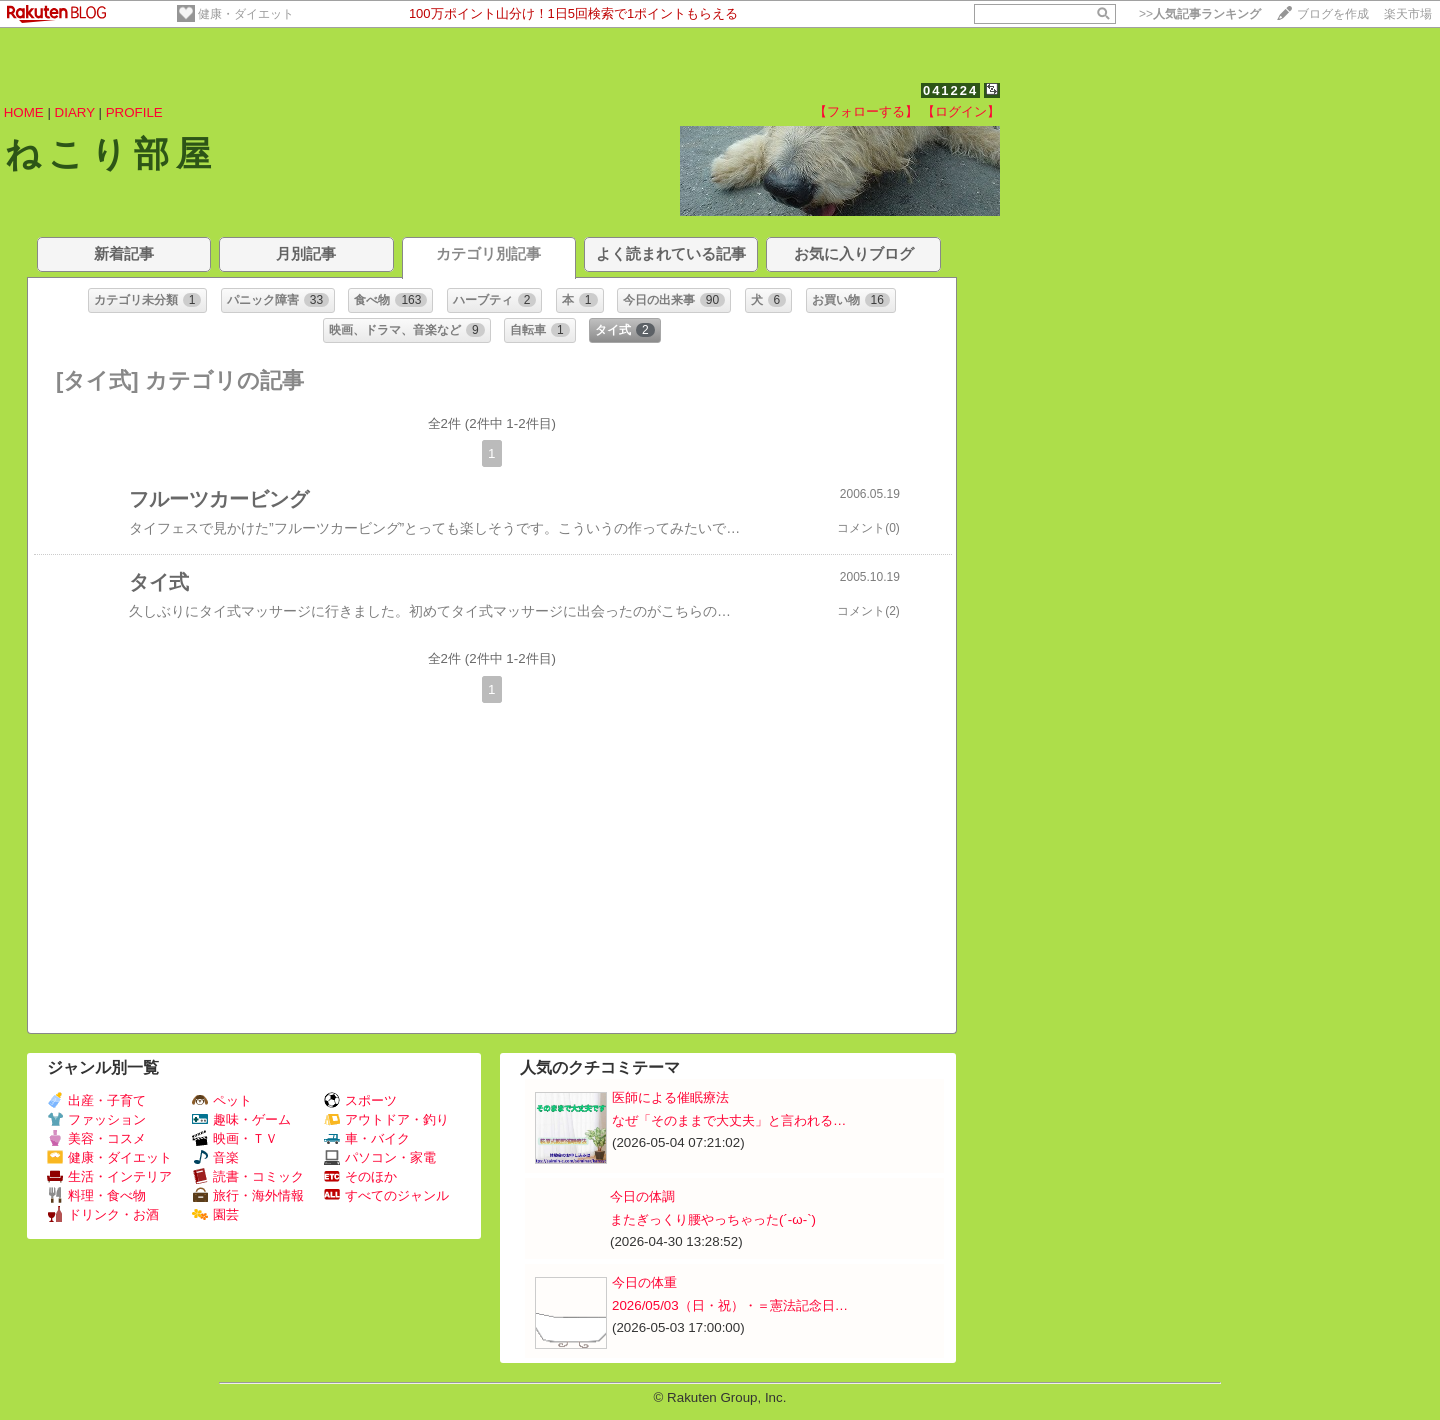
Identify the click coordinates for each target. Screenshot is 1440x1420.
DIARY (75, 112)
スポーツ (360, 1100)
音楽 (215, 1157)
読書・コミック (248, 1176)
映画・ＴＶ (235, 1138)
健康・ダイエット (246, 14)
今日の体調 (642, 1196)
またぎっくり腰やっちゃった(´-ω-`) (713, 1219)
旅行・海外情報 (248, 1195)
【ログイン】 (961, 111)
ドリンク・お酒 (103, 1214)
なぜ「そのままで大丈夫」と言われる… (729, 1120)
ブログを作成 (1333, 14)
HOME (24, 112)
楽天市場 (1408, 14)
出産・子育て (96, 1100)
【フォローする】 (866, 111)
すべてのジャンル (386, 1195)
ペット (222, 1100)
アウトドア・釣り (386, 1119)
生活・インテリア (109, 1176)
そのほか (360, 1176)
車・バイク (367, 1138)
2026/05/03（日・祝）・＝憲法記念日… (730, 1305)
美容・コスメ (96, 1138)
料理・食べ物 (96, 1195)
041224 (950, 90)
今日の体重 (644, 1282)
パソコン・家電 (380, 1157)
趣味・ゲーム (241, 1119)
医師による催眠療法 (670, 1097)
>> (1200, 14)
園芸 (215, 1214)
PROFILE (134, 112)
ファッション (96, 1119)
